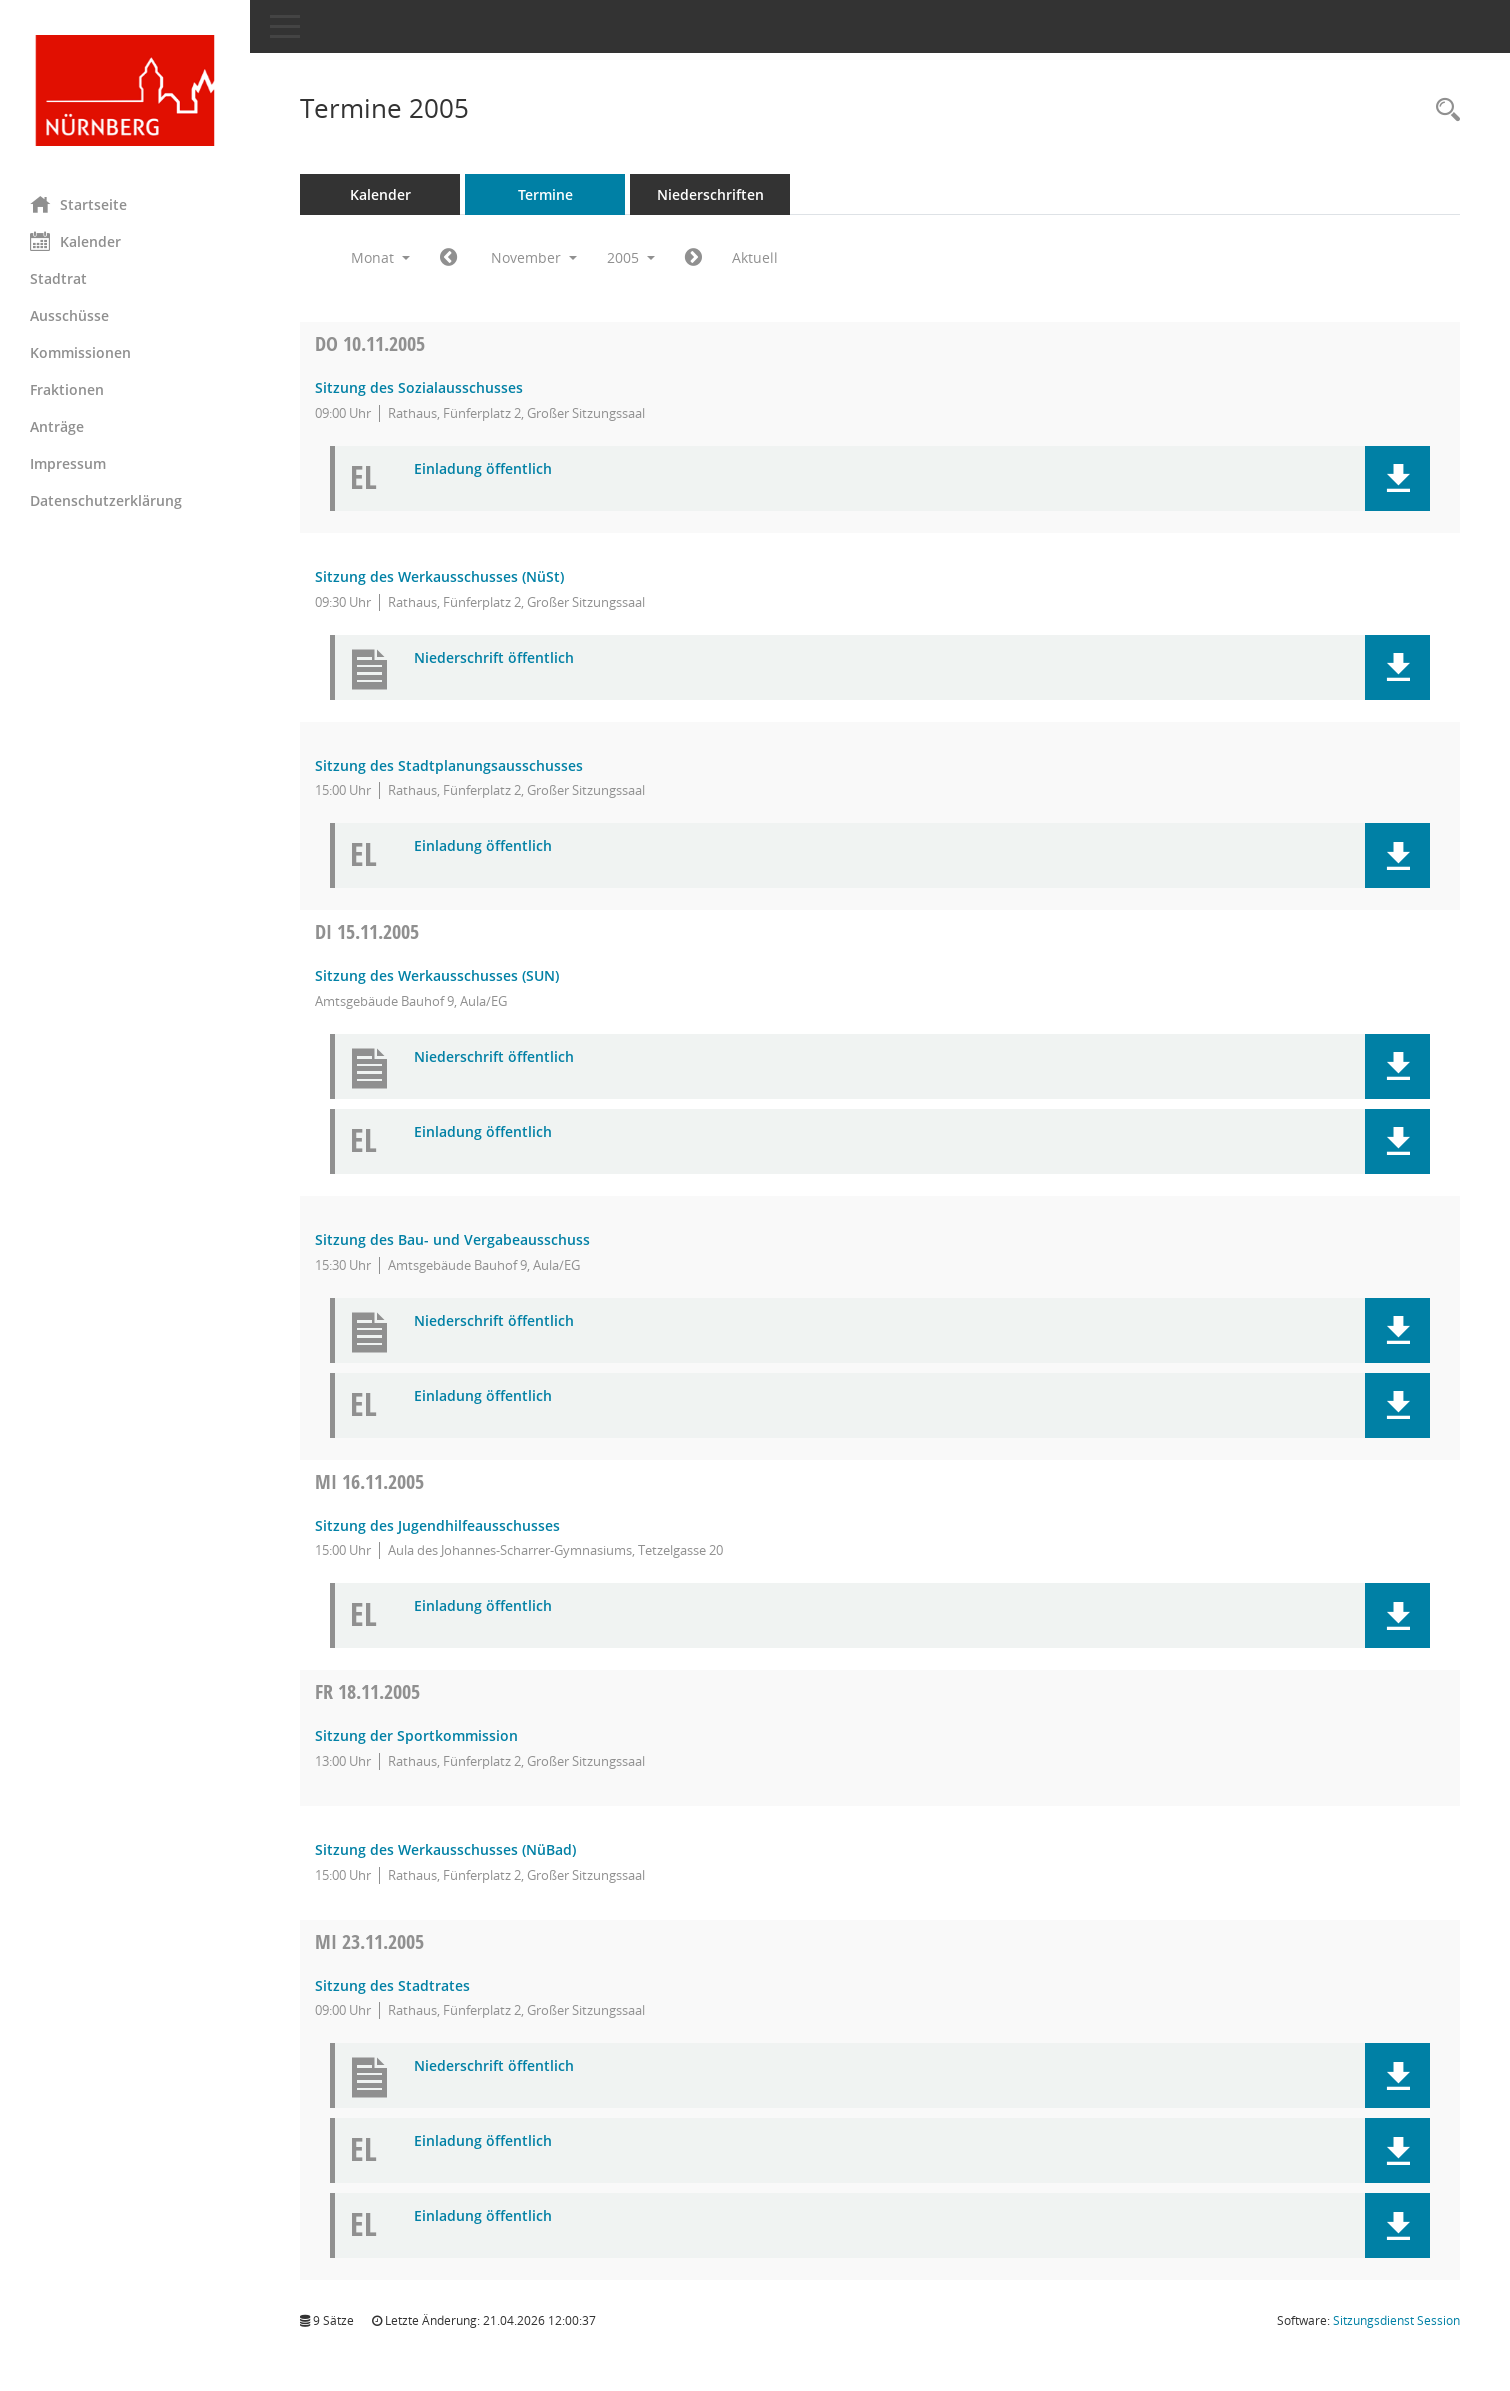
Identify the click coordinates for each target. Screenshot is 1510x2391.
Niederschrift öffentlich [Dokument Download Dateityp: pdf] (494, 658)
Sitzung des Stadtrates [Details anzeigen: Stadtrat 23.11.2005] (392, 1985)
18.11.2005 (367, 1691)
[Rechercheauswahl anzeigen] (1443, 110)
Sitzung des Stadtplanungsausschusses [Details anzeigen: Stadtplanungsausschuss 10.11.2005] (449, 765)
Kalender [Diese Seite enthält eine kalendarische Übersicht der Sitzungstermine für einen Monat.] (75, 241)
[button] (1397, 478)
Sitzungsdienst (1396, 2320)
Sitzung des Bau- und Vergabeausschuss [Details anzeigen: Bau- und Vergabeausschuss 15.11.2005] (452, 1239)
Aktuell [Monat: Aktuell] (755, 257)
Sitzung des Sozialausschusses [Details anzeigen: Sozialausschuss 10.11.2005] (419, 387)
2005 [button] (631, 257)
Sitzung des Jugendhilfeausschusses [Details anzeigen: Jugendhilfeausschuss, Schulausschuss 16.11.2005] (437, 1525)
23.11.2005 (369, 1941)
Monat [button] (380, 257)
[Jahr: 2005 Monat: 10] (448, 258)
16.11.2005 (369, 1481)
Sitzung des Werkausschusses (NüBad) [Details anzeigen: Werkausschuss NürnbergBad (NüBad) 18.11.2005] (445, 1849)
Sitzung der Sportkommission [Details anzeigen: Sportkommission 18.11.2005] (416, 1735)
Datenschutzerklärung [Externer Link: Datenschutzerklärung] (106, 500)
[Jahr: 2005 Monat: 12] (693, 258)
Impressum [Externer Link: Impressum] (68, 463)
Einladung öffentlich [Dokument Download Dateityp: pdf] (483, 469)
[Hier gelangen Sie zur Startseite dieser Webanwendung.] (125, 90)
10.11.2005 (370, 343)
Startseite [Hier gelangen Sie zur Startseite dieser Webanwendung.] (78, 204)
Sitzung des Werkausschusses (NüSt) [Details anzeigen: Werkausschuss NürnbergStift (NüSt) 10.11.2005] (439, 576)
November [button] (534, 257)
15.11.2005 (367, 931)
